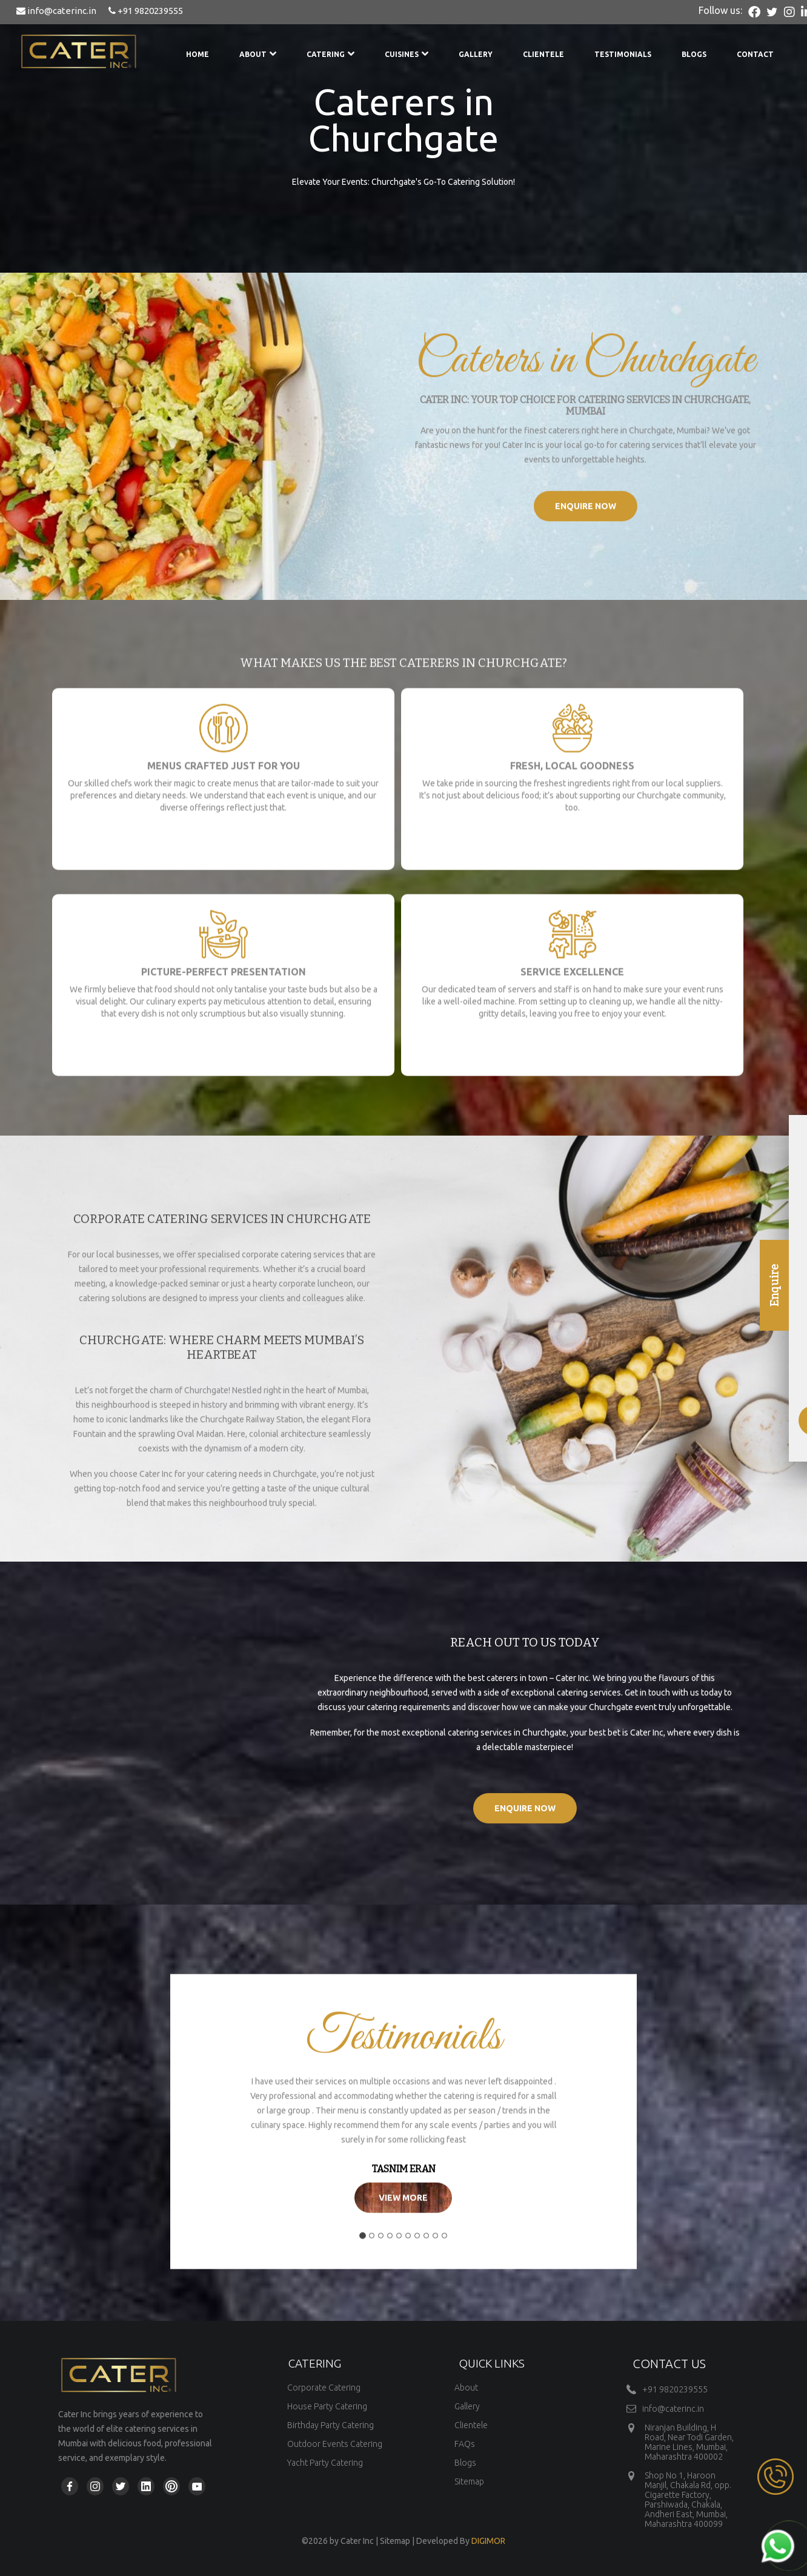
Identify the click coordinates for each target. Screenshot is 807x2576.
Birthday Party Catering (330, 2425)
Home (197, 54)
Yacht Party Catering (325, 2463)
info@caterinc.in (56, 10)
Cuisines (406, 54)
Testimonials (622, 54)
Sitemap (469, 2481)
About (257, 54)
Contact (755, 54)
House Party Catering (327, 2406)
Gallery (476, 54)
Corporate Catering (323, 2387)
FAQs (464, 2444)
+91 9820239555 (145, 10)
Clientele (543, 54)
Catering (330, 54)
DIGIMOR (488, 2541)
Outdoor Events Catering (334, 2444)
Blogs (694, 54)
